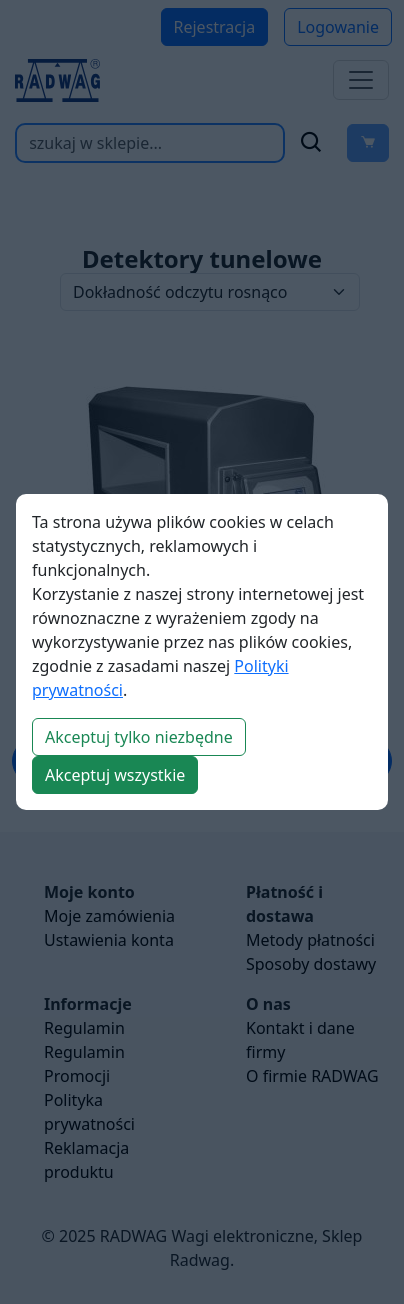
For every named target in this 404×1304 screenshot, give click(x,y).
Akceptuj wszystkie (115, 775)
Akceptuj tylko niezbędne (139, 737)
